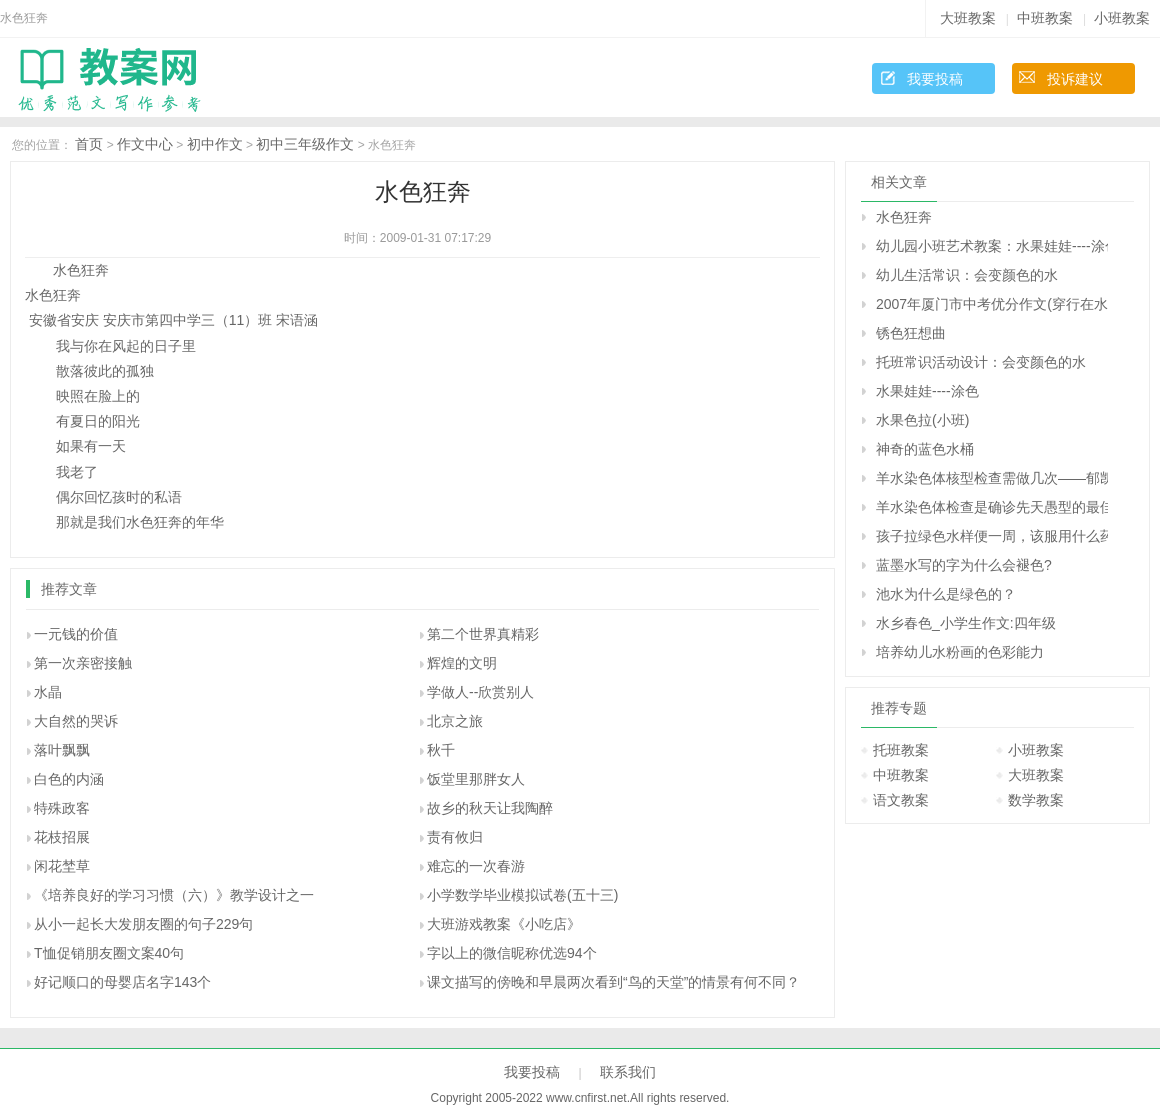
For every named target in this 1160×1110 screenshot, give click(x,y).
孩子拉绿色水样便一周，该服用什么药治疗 (992, 536)
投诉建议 (1075, 79)
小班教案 (1122, 18)
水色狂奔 (904, 217)
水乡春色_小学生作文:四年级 (966, 623)
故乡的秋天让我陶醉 (490, 808)
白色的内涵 (69, 779)
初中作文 (215, 144)
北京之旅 (455, 721)
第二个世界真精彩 (483, 634)
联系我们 (628, 1072)
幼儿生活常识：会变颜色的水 (967, 275)
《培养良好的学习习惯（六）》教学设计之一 (174, 895)
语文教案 (901, 800)
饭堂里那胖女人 (476, 779)
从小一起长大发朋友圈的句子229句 (143, 924)
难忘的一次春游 (476, 866)
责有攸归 (455, 837)
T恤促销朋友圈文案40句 (109, 953)
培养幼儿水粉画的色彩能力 (960, 652)
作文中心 (145, 144)
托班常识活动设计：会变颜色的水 (981, 362)
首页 (89, 144)
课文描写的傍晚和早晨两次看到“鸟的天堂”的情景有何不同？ (613, 982)
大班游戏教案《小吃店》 (504, 924)
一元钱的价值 (76, 634)
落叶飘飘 (62, 750)
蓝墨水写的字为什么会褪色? (964, 565)
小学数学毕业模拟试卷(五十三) (522, 895)
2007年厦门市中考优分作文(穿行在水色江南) (992, 304)
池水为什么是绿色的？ (946, 594)
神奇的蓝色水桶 (925, 449)
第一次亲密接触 (83, 663)
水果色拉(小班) (922, 420)
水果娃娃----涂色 (927, 391)
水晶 (48, 692)
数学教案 (1036, 800)
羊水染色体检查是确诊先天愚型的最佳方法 (992, 507)
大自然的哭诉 (76, 721)
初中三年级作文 (305, 144)
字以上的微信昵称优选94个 (512, 953)
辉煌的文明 (462, 663)
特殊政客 (62, 808)
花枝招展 (62, 837)
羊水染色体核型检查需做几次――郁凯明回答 (992, 478)
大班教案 (968, 18)
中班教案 (1045, 18)
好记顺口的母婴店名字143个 (122, 982)
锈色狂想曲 (911, 333)
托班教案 (901, 750)
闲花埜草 (62, 866)
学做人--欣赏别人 (480, 692)
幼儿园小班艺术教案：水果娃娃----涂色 (992, 246)
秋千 (441, 750)
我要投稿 (935, 79)
